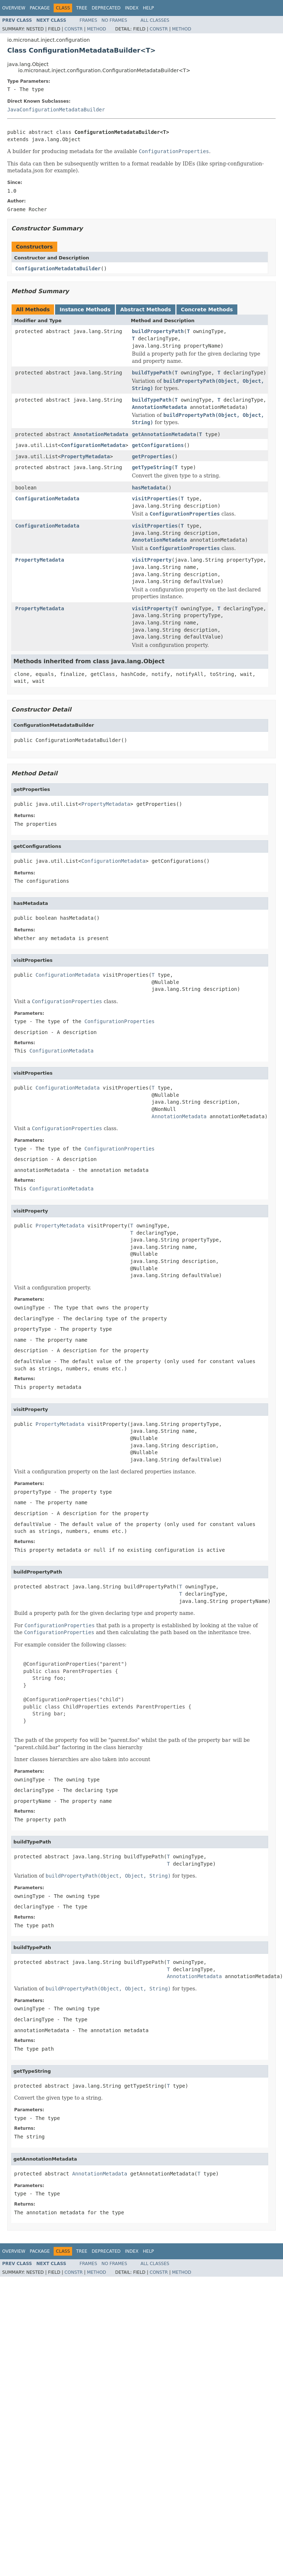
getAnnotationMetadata (164, 434)
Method (96, 29)
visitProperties (155, 498)
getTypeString (152, 467)
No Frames (114, 20)
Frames (88, 20)
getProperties (152, 456)
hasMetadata (149, 488)
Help (148, 8)
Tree (81, 8)
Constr (73, 29)
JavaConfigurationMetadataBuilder (56, 109)
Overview (13, 8)
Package (40, 8)
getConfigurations (158, 445)
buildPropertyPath (158, 331)
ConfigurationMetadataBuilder (58, 268)
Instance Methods (84, 309)
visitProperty (152, 560)
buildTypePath (152, 373)
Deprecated (106, 8)
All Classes (155, 20)
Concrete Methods (207, 309)
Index (132, 8)
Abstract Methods (145, 309)
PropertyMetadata (85, 456)
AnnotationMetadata (159, 407)
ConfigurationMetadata (93, 445)
